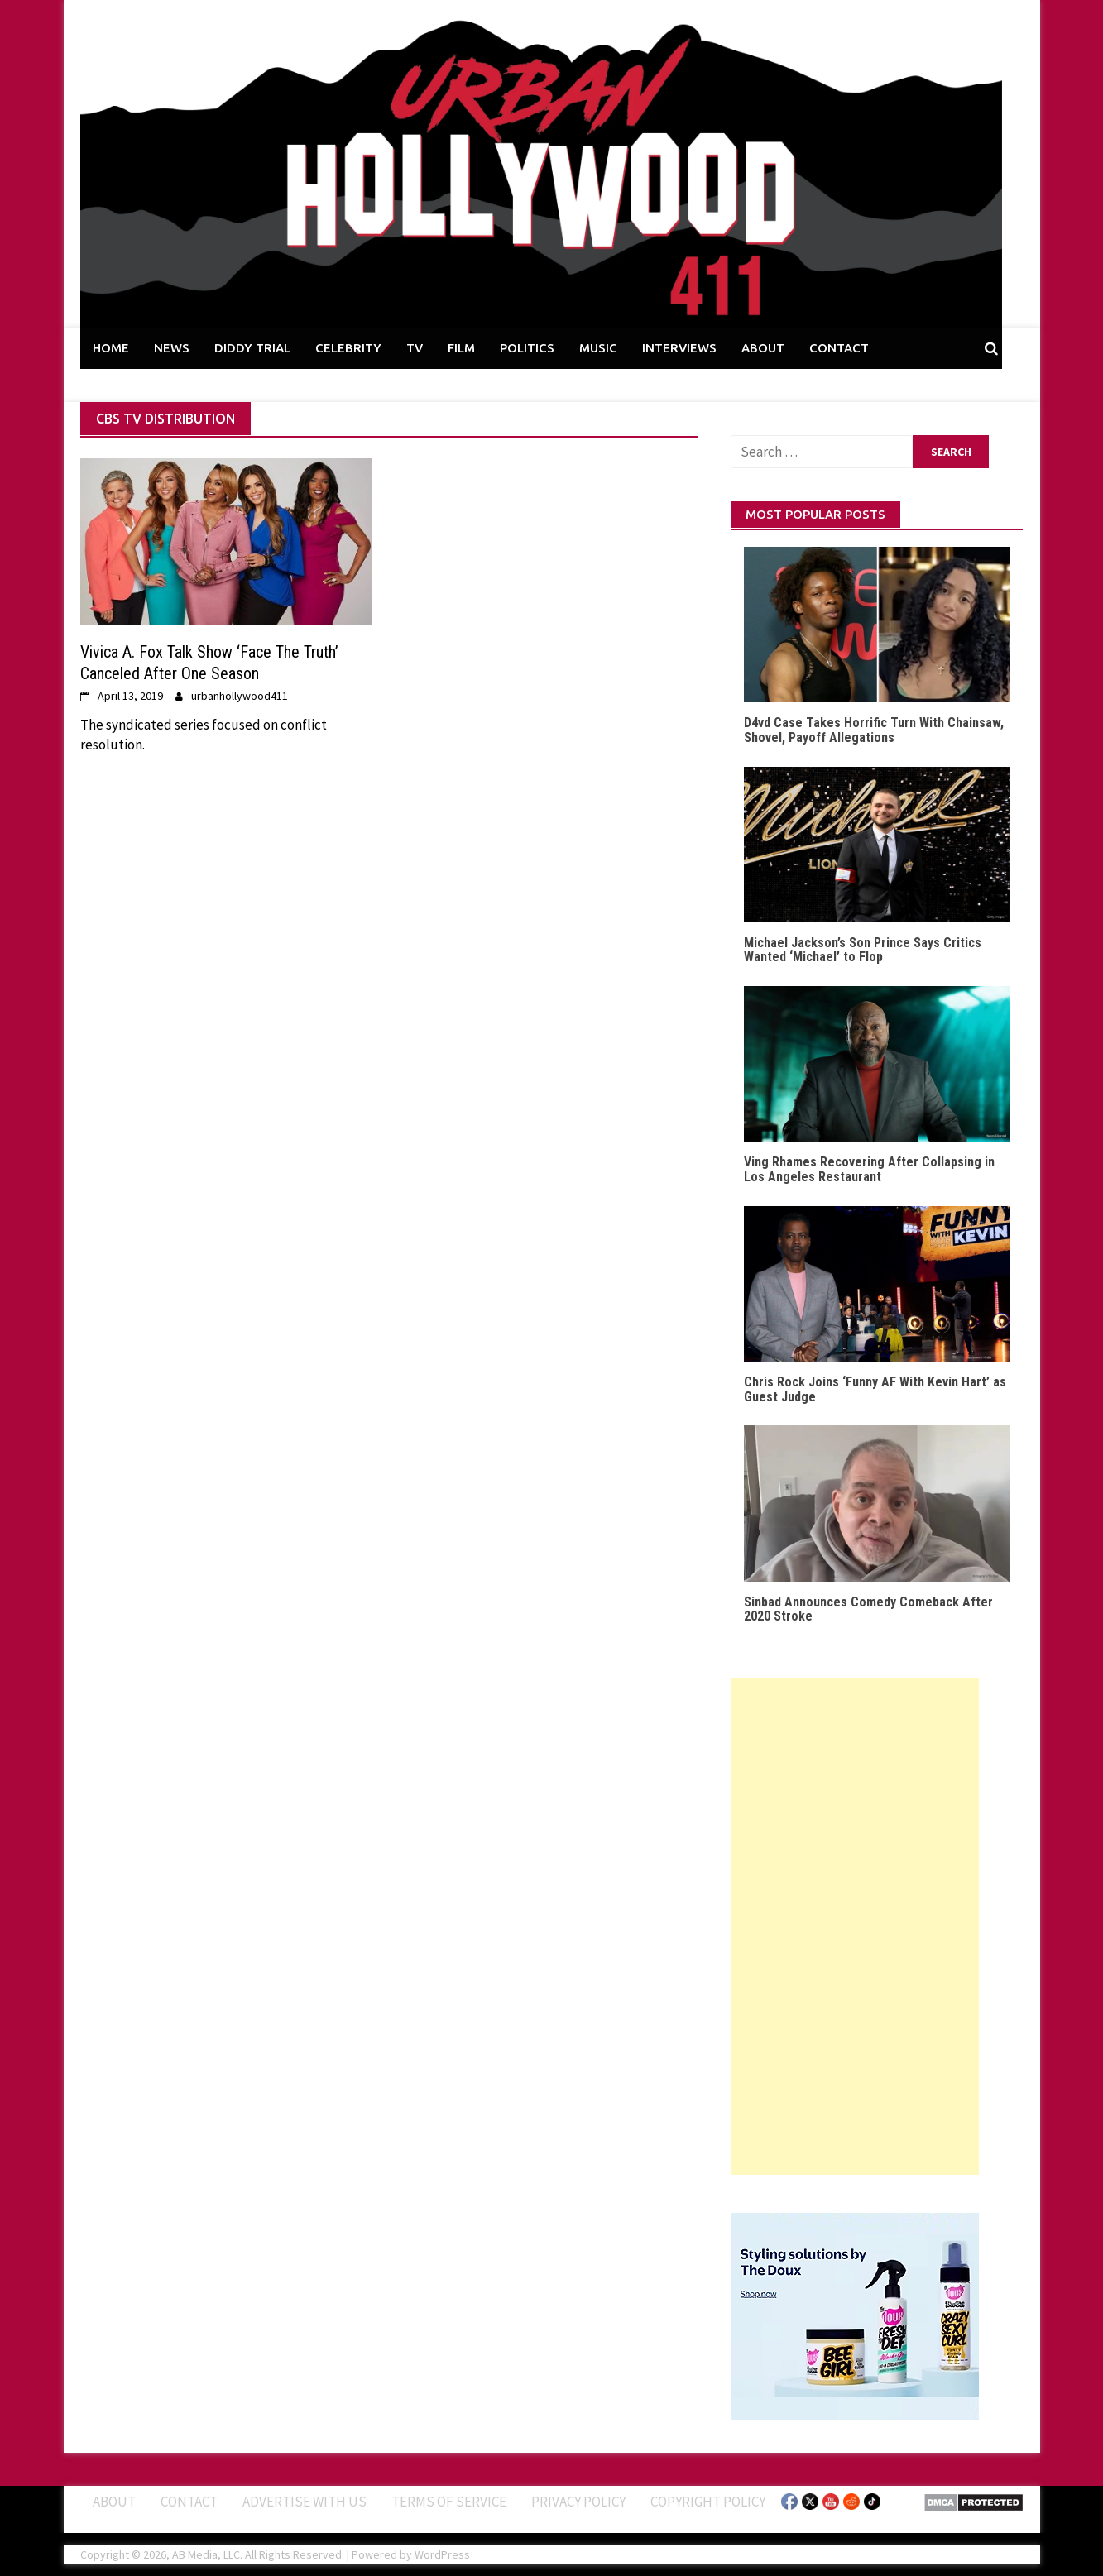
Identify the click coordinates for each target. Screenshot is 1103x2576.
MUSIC (598, 348)
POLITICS (527, 348)
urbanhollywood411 (239, 695)
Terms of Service (448, 2501)
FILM (461, 348)
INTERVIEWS (679, 348)
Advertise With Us (304, 2501)
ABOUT (762, 348)
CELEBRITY (348, 348)
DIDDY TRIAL (252, 348)
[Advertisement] (855, 1926)
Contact (189, 2501)
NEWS (171, 348)
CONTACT (839, 348)
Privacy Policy (578, 2501)
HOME (111, 348)
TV (414, 348)
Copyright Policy (707, 2501)
